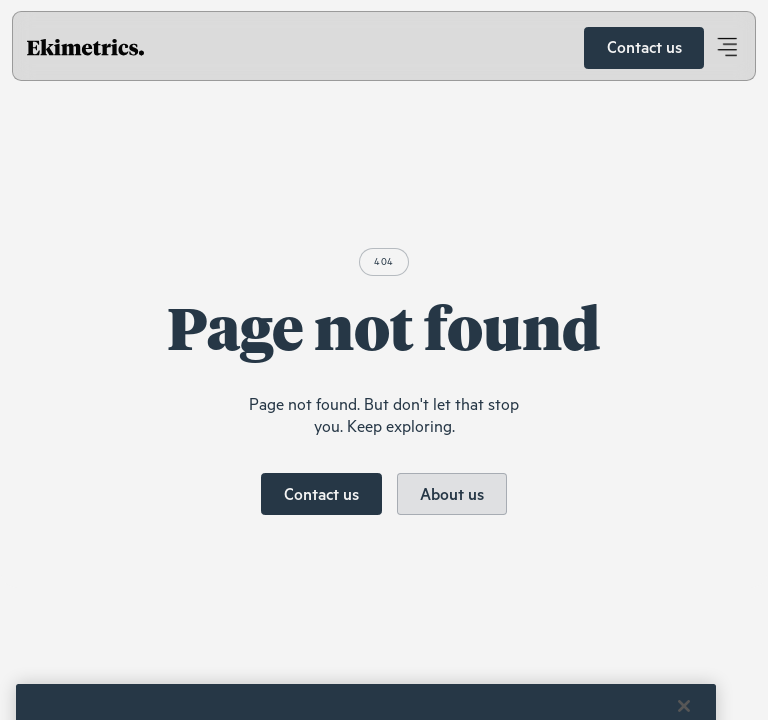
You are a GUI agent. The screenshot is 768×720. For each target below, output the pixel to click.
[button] (726, 47)
